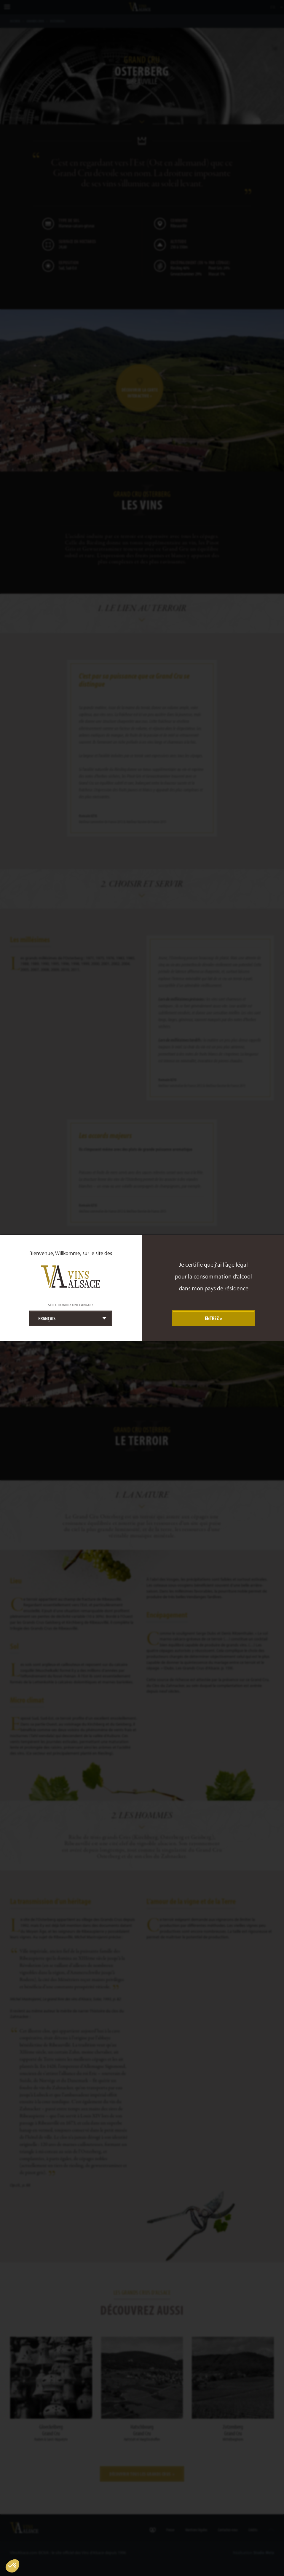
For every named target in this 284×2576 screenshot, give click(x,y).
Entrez (212, 1318)
